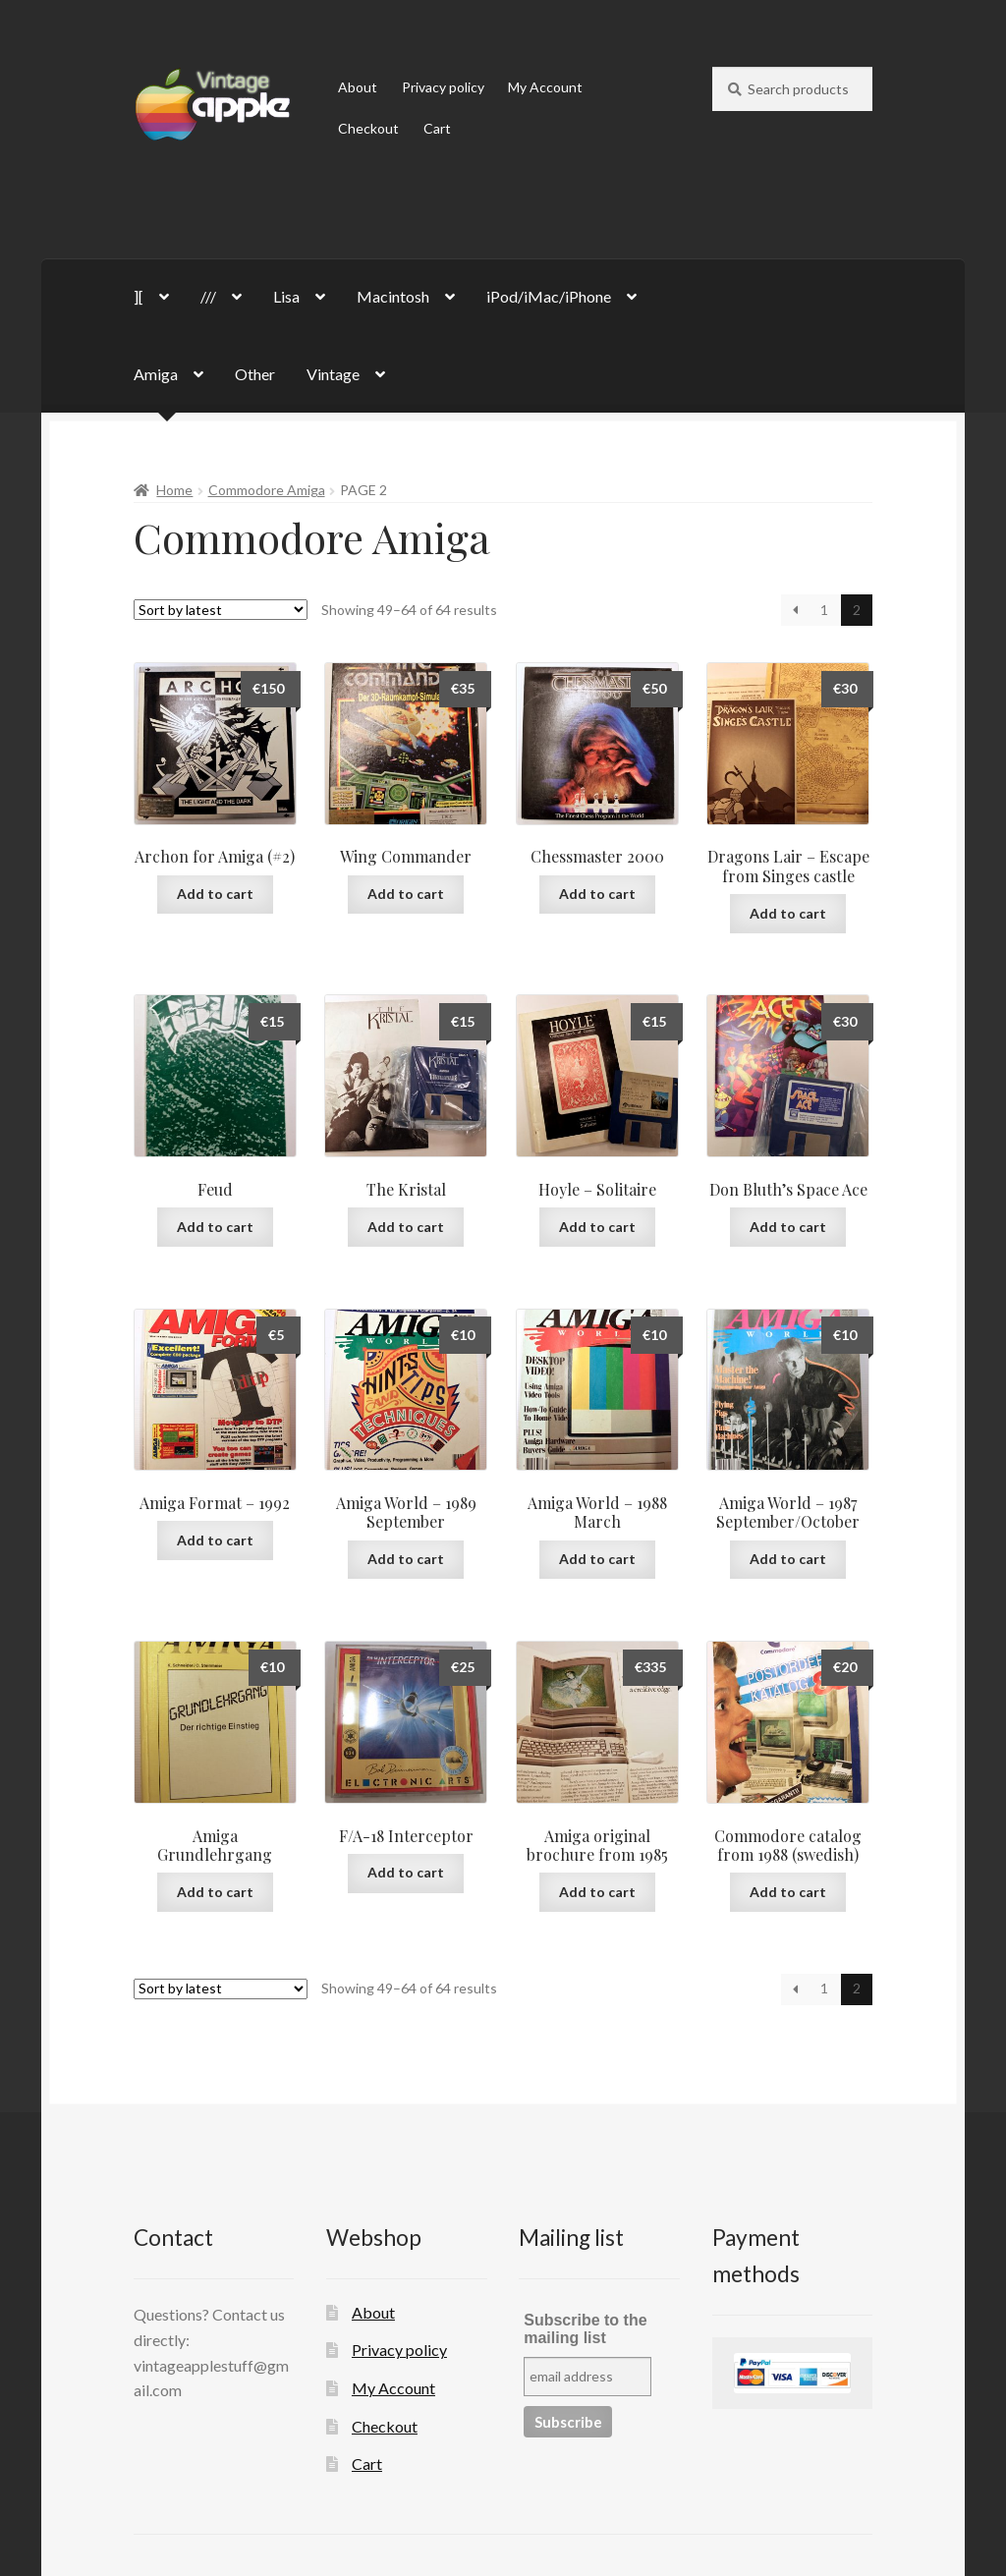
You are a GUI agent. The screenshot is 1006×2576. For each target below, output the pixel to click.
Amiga (156, 373)
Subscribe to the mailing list (585, 2329)
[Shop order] (220, 609)
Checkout (368, 128)
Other (255, 373)
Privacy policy (443, 87)
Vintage (333, 373)
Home (174, 489)
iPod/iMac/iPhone (548, 296)
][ (138, 296)
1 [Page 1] (824, 609)
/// (208, 296)
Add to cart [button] (215, 893)
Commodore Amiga (266, 489)
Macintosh (393, 296)
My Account (545, 87)
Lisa (286, 296)
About (357, 87)
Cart (437, 128)
